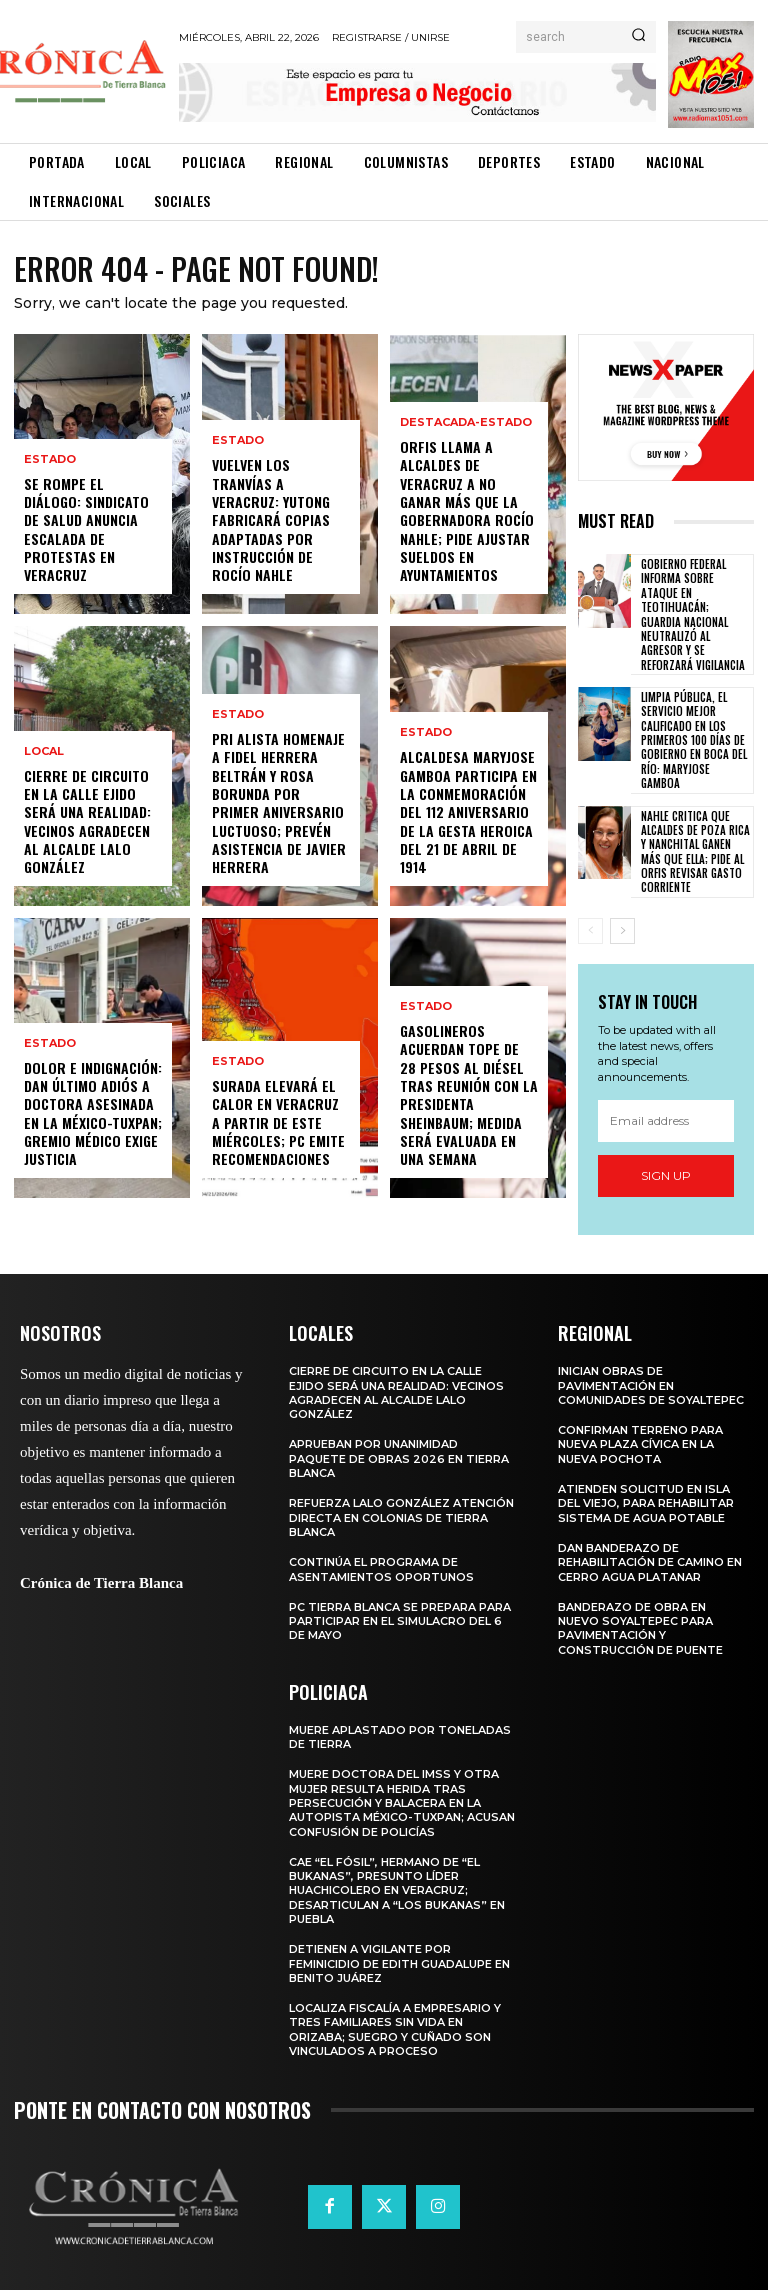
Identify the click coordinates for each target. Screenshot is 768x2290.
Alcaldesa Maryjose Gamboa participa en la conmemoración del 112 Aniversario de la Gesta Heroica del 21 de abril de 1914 (468, 812)
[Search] (638, 37)
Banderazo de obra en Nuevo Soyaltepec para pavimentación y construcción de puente (640, 1612)
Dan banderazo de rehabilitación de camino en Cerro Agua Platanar (650, 1546)
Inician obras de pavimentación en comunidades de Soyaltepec (651, 1370)
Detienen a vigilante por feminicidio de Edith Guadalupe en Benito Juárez (399, 1948)
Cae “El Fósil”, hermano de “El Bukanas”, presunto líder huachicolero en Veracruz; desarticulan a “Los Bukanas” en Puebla (397, 1874)
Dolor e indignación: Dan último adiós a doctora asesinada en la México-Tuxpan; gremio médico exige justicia (93, 1113)
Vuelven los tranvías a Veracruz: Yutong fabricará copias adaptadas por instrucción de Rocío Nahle (271, 520)
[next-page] (622, 915)
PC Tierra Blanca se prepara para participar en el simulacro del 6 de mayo (400, 1605)
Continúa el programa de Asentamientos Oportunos (381, 1554)
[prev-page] (590, 915)
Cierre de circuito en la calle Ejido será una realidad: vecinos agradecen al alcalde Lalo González (87, 821)
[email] (666, 1105)
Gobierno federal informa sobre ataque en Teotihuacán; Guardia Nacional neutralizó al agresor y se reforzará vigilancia (695, 607)
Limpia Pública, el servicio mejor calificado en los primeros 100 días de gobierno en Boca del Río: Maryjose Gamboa (694, 725)
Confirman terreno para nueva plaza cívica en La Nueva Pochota (640, 1429)
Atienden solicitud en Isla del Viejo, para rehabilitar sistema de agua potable (646, 1488)
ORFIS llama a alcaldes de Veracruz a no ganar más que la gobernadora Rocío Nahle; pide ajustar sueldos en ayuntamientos (467, 511)
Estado (50, 459)
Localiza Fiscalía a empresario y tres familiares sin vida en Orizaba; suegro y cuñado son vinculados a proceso (395, 2014)
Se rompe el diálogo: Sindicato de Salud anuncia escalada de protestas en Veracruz (86, 529)
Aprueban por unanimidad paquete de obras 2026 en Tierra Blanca (399, 1443)
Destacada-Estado (466, 423)
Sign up (666, 1159)
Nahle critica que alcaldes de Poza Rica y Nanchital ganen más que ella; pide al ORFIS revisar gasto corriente (695, 835)
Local (44, 751)
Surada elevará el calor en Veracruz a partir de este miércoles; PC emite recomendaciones (278, 1123)
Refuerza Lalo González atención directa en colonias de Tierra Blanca (401, 1502)
